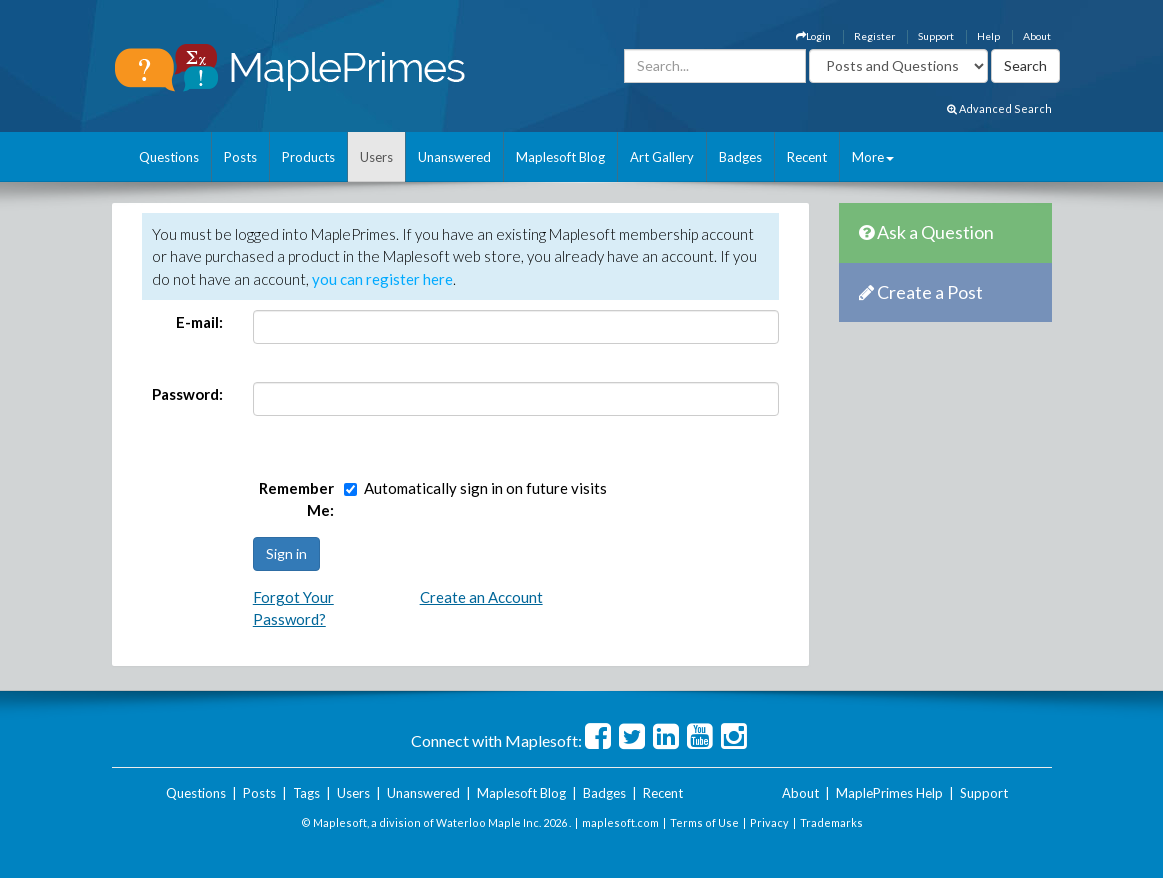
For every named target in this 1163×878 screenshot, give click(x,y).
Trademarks (831, 822)
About (1037, 36)
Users (376, 157)
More (873, 157)
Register (874, 36)
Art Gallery (662, 157)
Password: (187, 394)
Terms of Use (704, 822)
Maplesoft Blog (560, 157)
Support (936, 36)
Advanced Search (999, 108)
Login (813, 36)
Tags (306, 793)
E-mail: (199, 322)
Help (988, 36)
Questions (169, 157)
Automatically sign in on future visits (485, 488)
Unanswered (454, 157)
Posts (240, 157)
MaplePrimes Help (889, 793)
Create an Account (481, 597)
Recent (807, 157)
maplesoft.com (620, 822)
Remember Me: (296, 499)
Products (308, 157)
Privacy (769, 822)
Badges (740, 157)
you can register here (382, 279)
